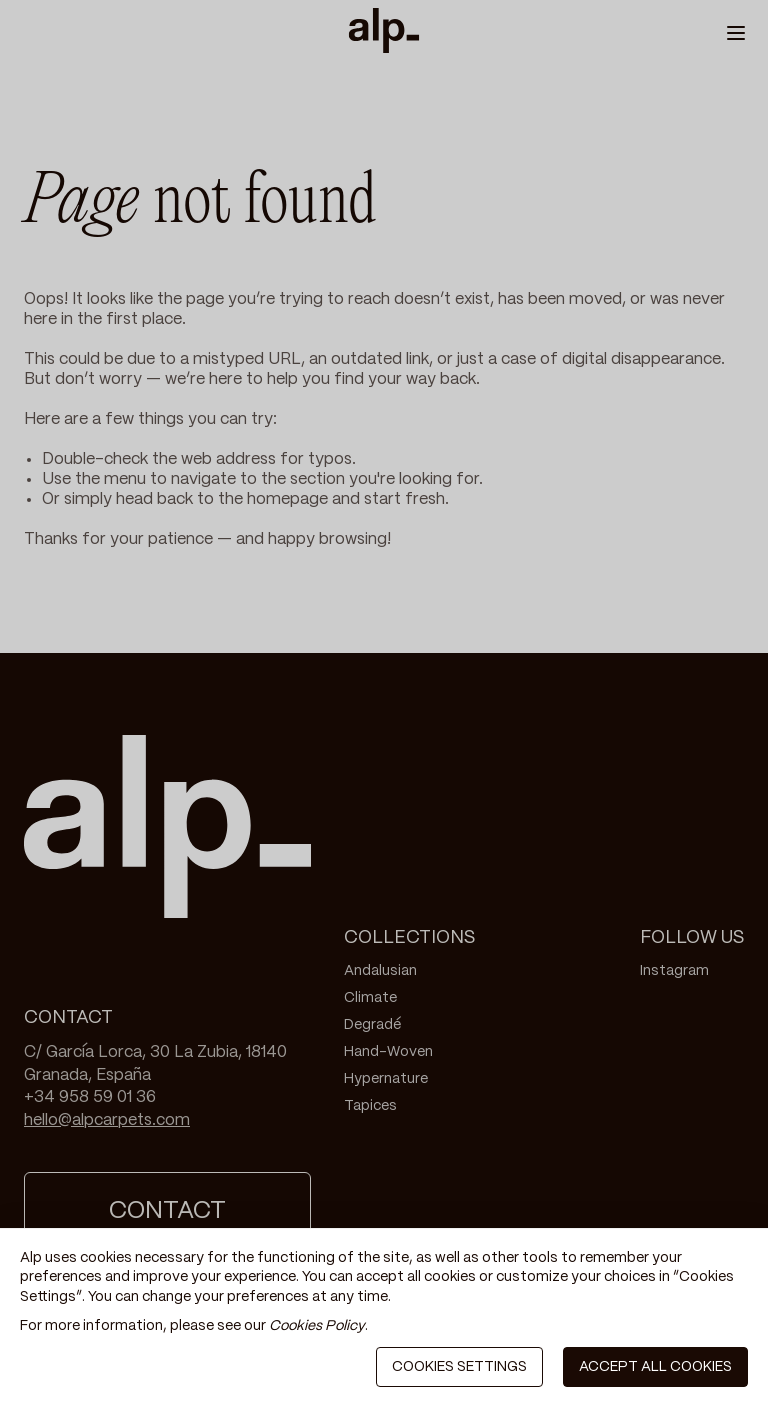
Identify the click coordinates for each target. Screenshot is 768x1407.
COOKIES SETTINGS (459, 1367)
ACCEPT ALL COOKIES (655, 1367)
